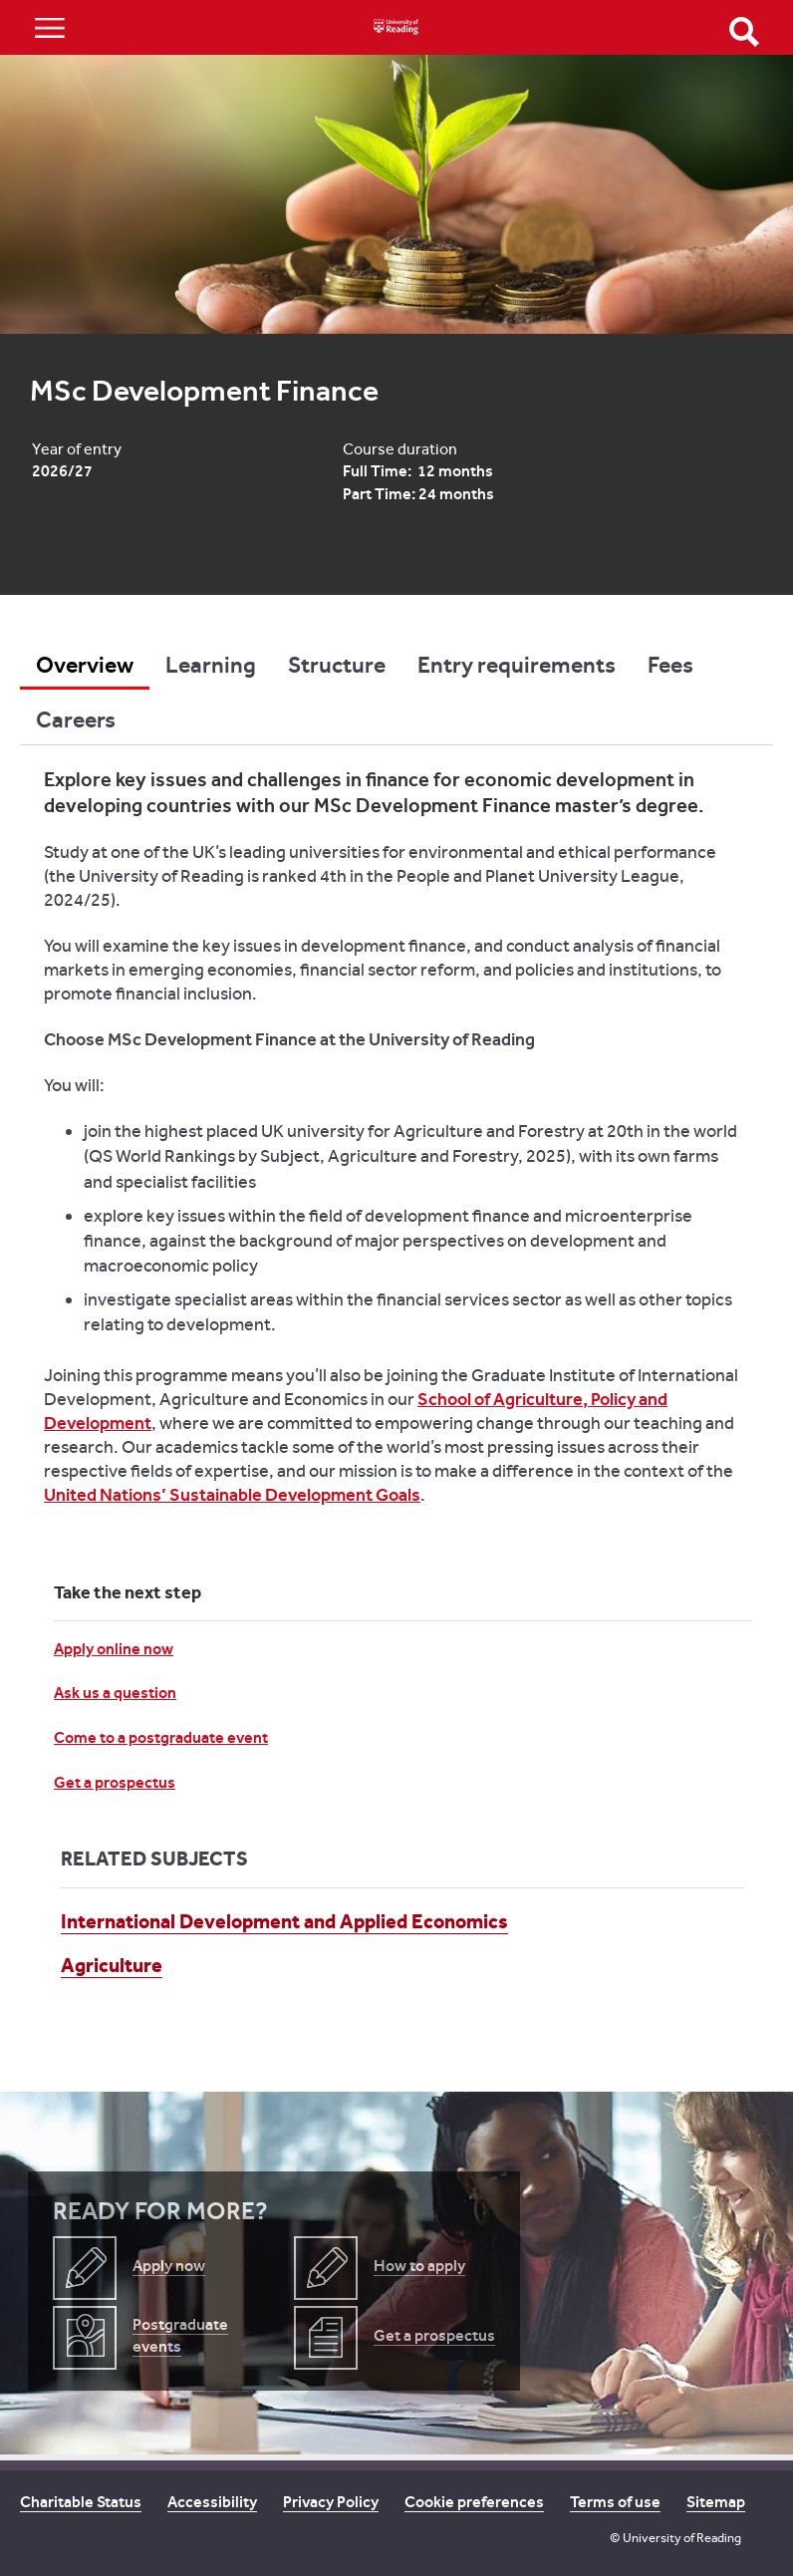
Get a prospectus (114, 1782)
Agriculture (111, 1965)
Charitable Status (80, 2501)
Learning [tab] (210, 665)
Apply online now (113, 1648)
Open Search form (744, 32)
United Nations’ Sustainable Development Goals (232, 1495)
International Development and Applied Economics (284, 1921)
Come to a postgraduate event (161, 1737)
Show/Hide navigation (50, 27)
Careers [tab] (76, 719)
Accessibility (212, 2501)
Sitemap (715, 2501)
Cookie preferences (474, 2501)
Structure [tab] (337, 665)
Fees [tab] (670, 665)
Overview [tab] (84, 665)
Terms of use (615, 2501)
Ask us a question (115, 1692)
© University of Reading (675, 2537)
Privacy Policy (331, 2501)
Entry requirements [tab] (516, 665)
